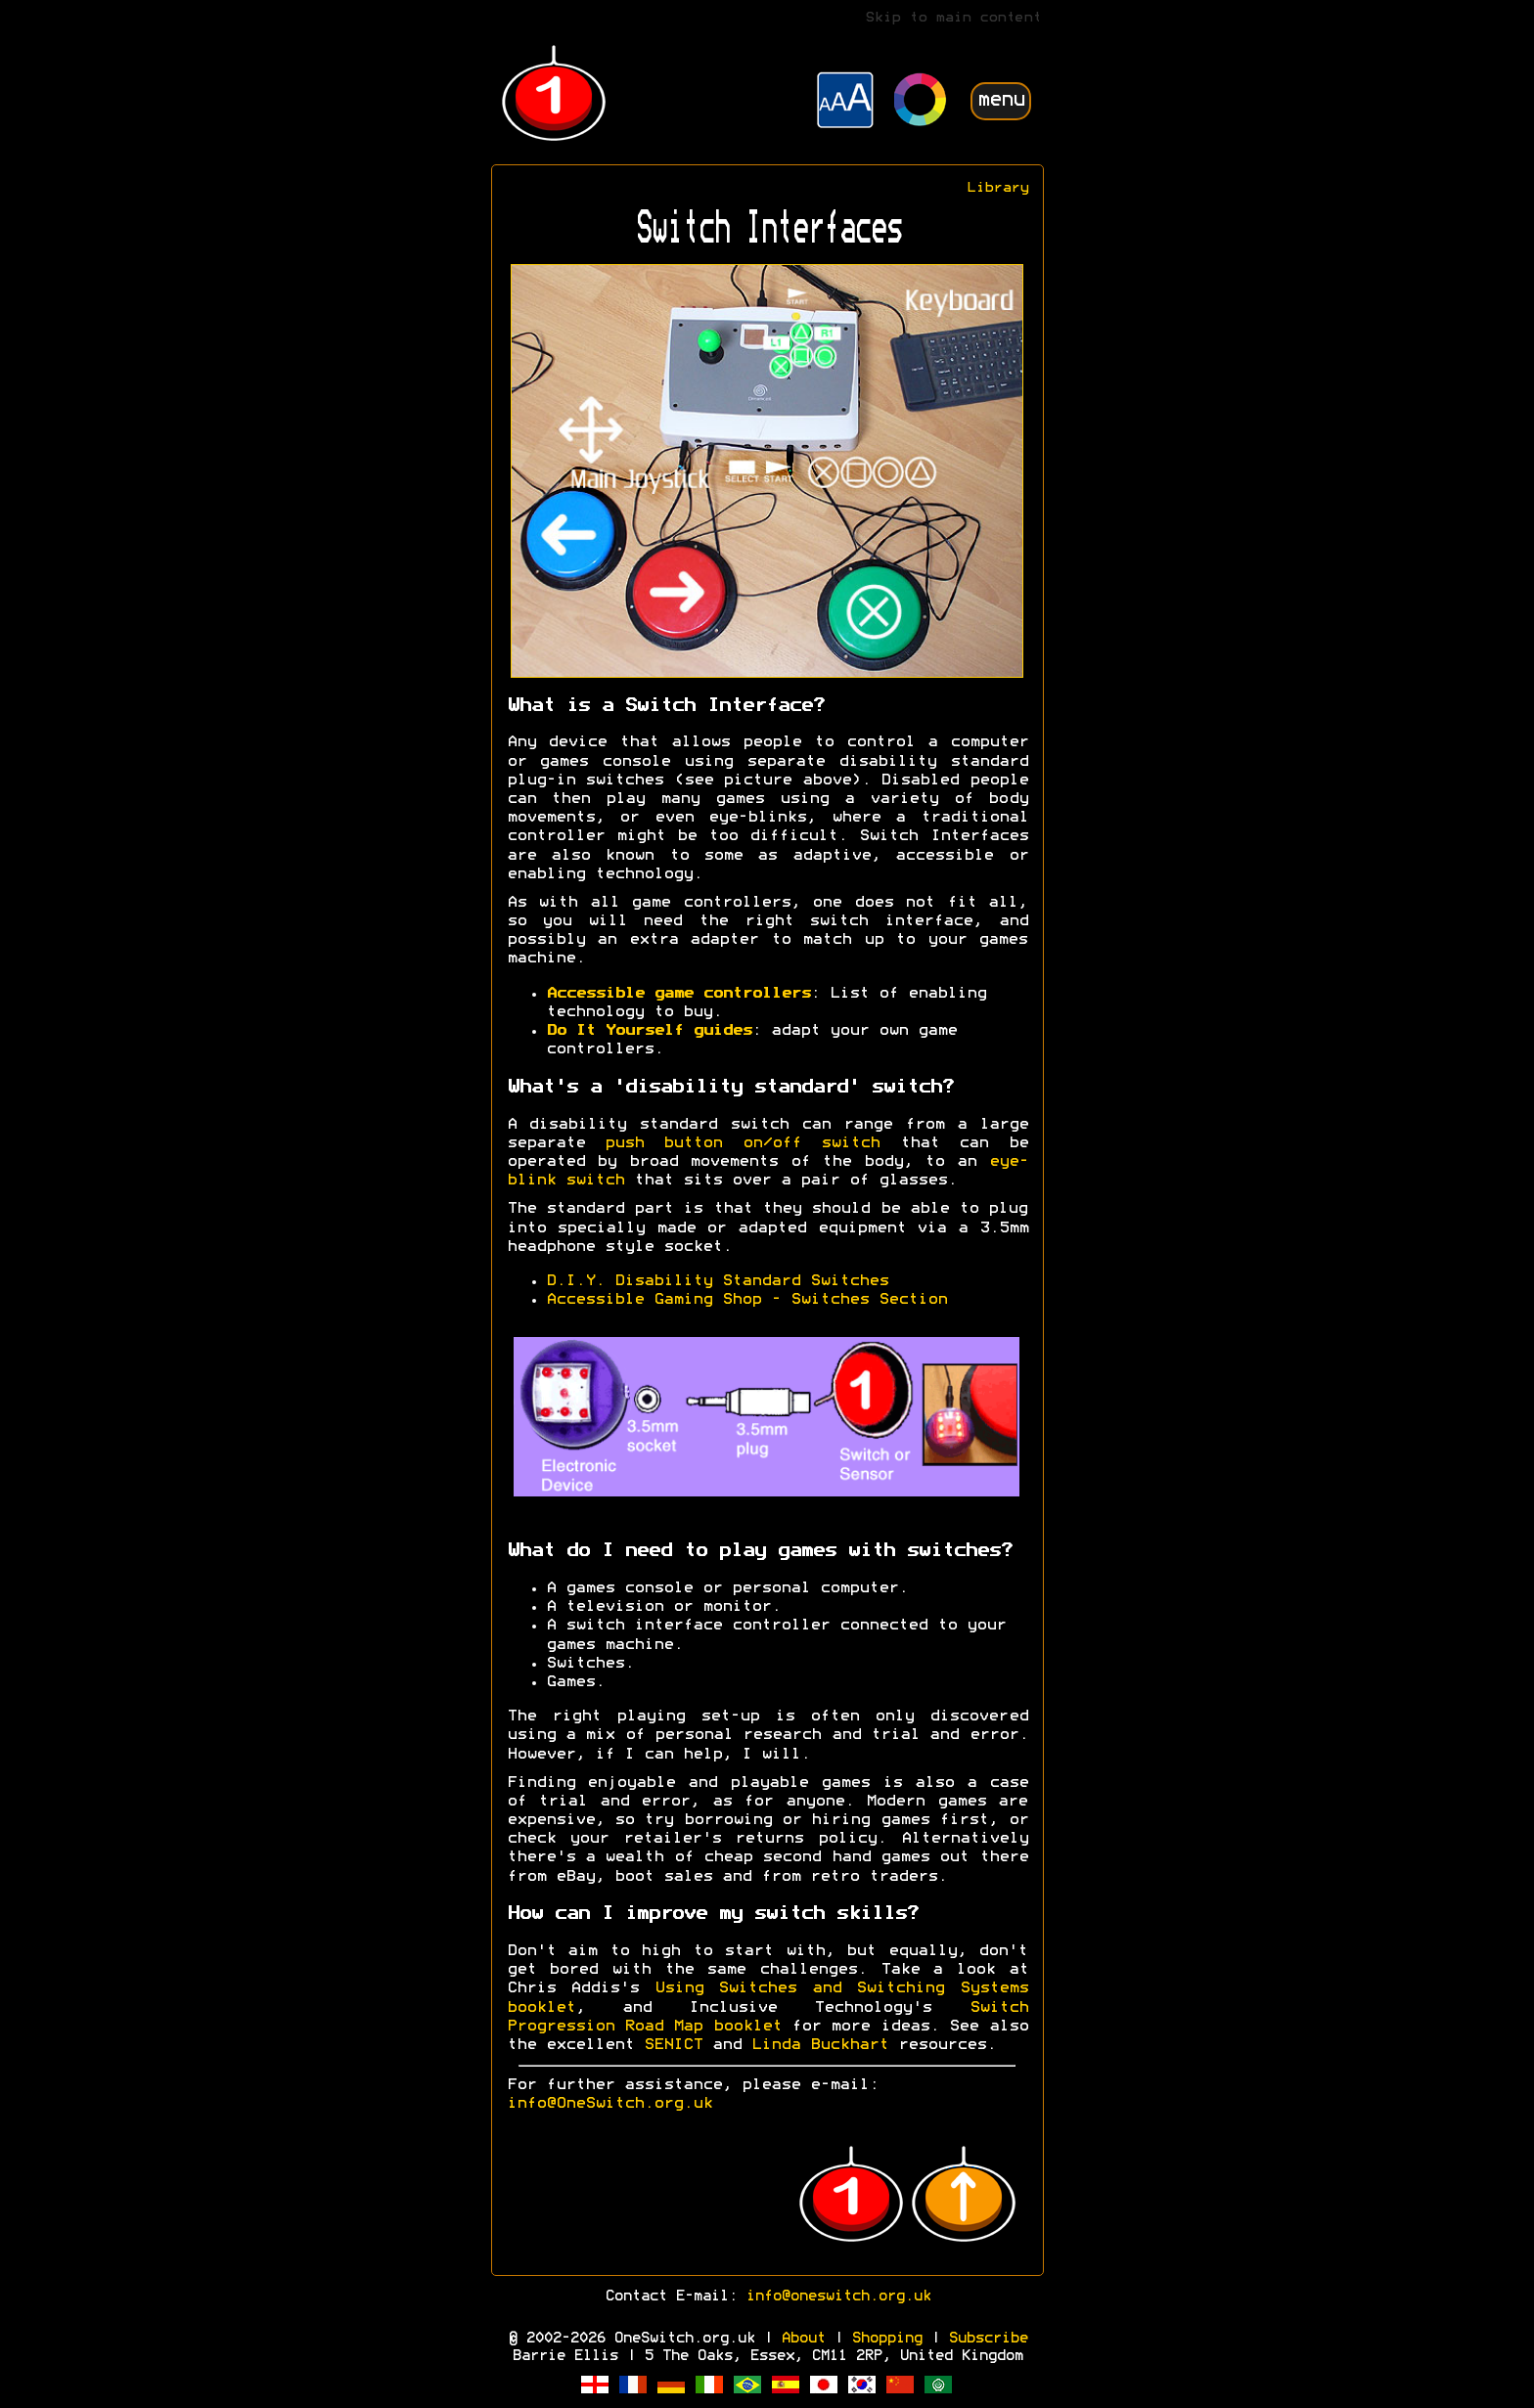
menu (1000, 100)
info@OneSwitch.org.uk (609, 2104)
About (803, 2338)
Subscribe (987, 2338)
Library (997, 188)
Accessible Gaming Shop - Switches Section (746, 1300)
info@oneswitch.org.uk (837, 2296)
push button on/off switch (742, 1143)
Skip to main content (953, 18)
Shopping (886, 2338)
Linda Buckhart (819, 2045)
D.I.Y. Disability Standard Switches (717, 1281)
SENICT (673, 2045)
